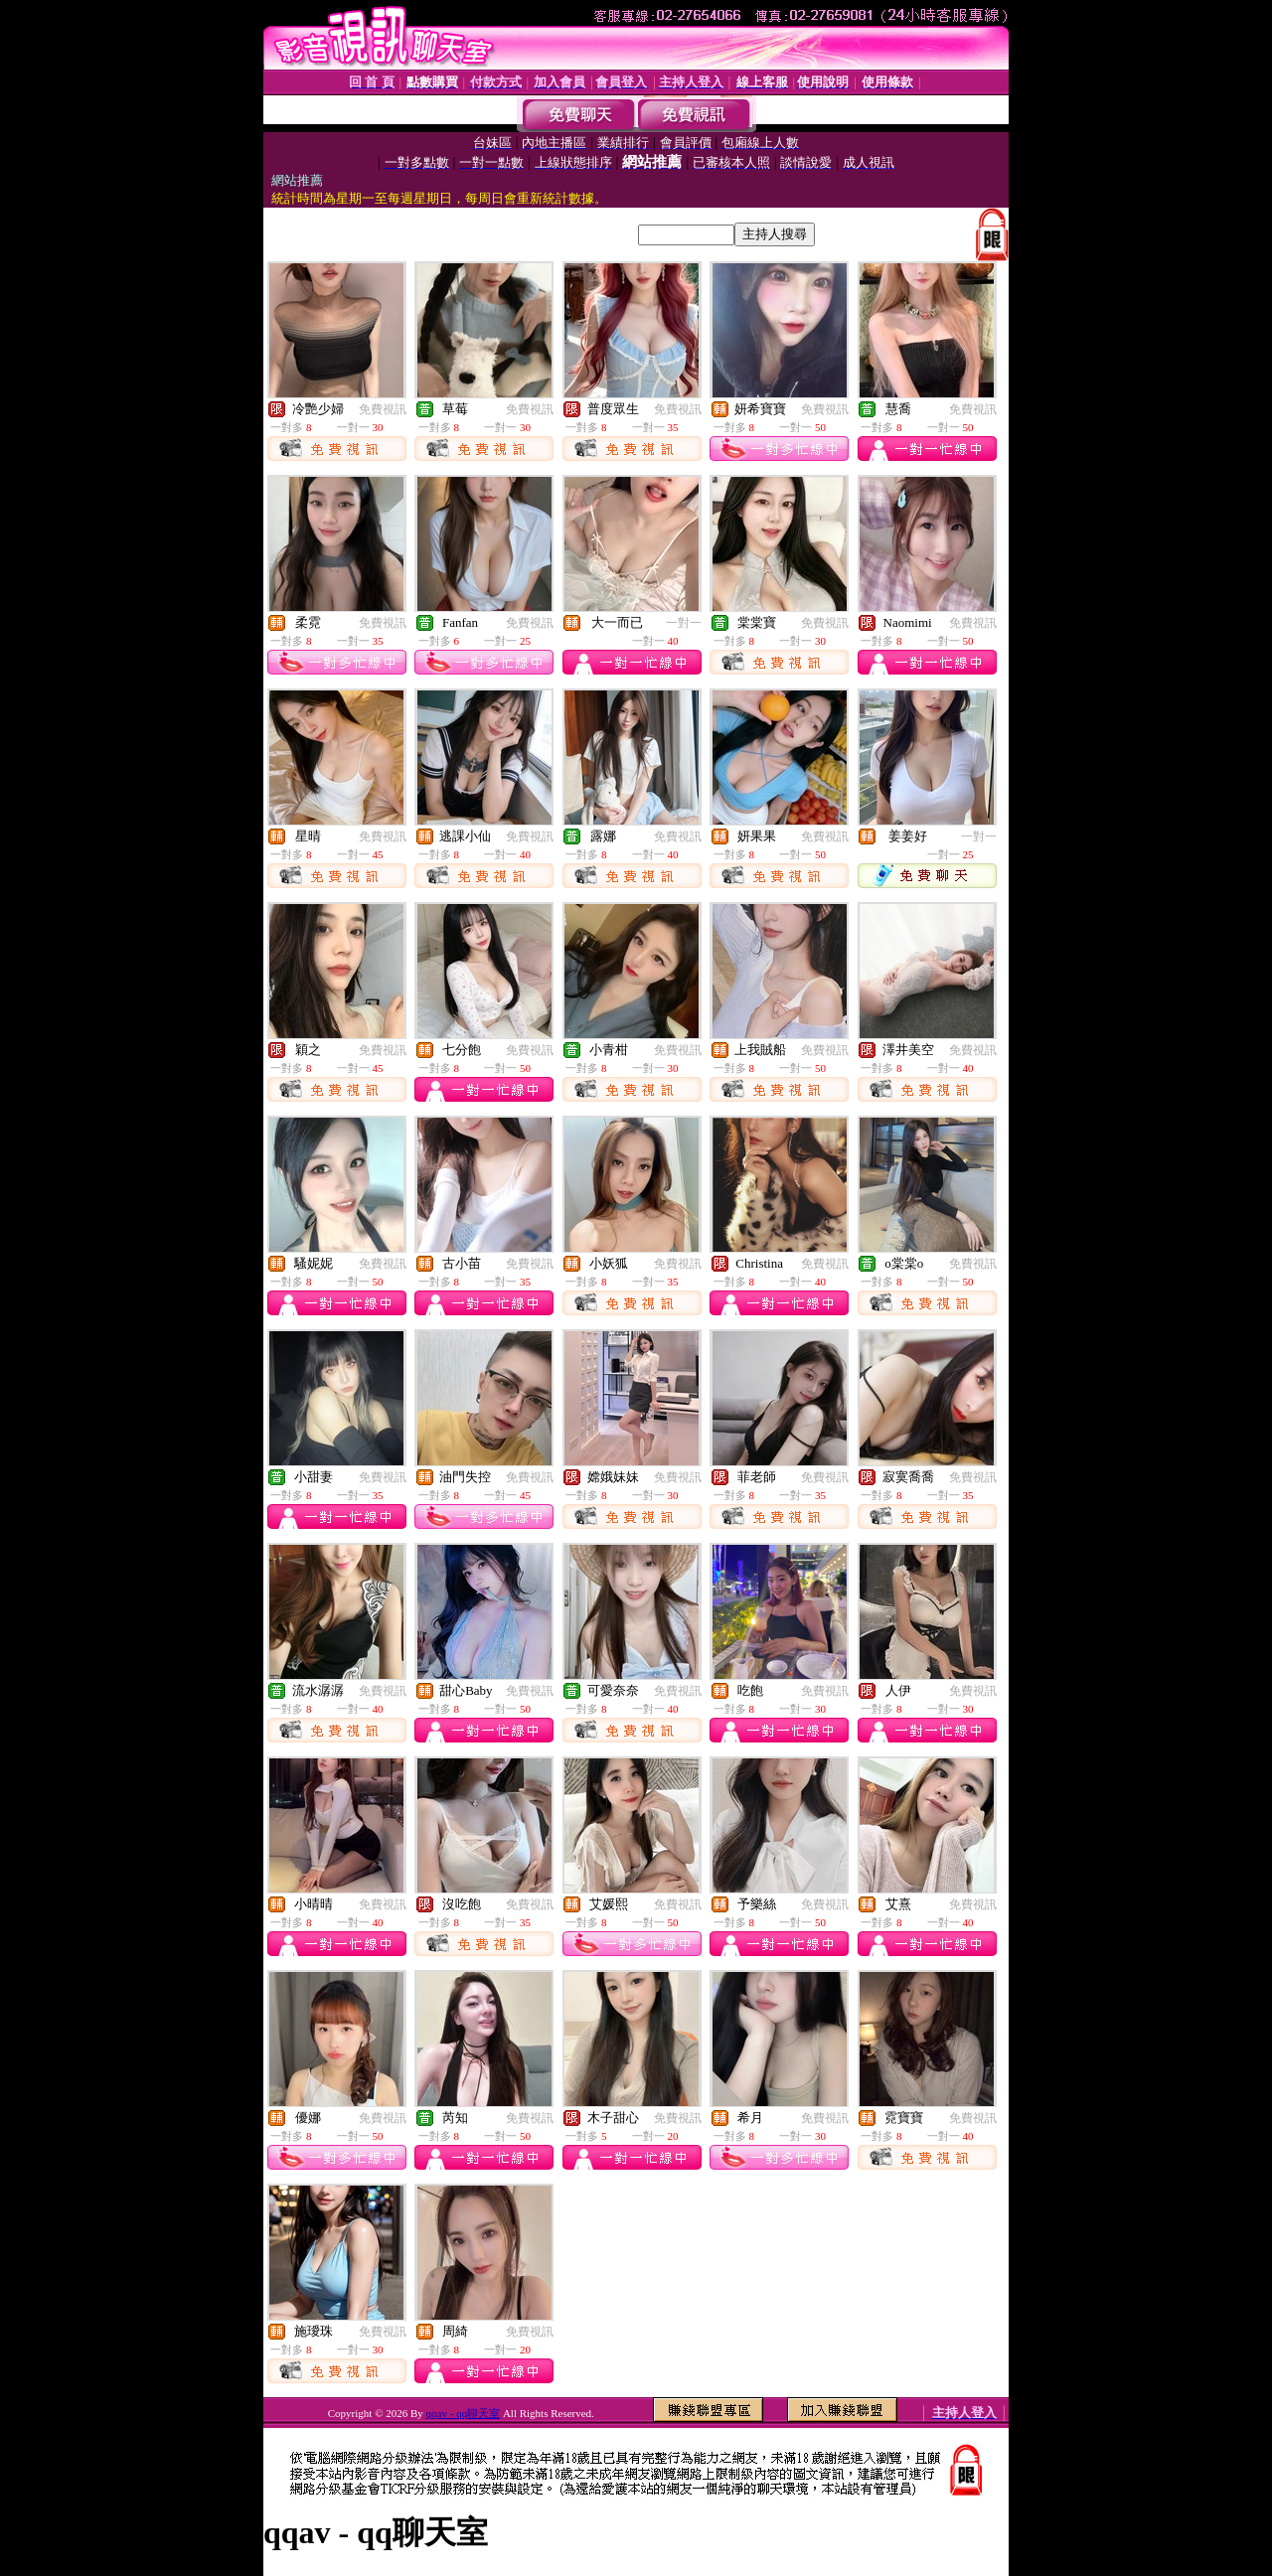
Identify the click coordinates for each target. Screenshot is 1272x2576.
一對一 (684, 623)
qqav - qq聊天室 (463, 2413)
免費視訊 (382, 409)
